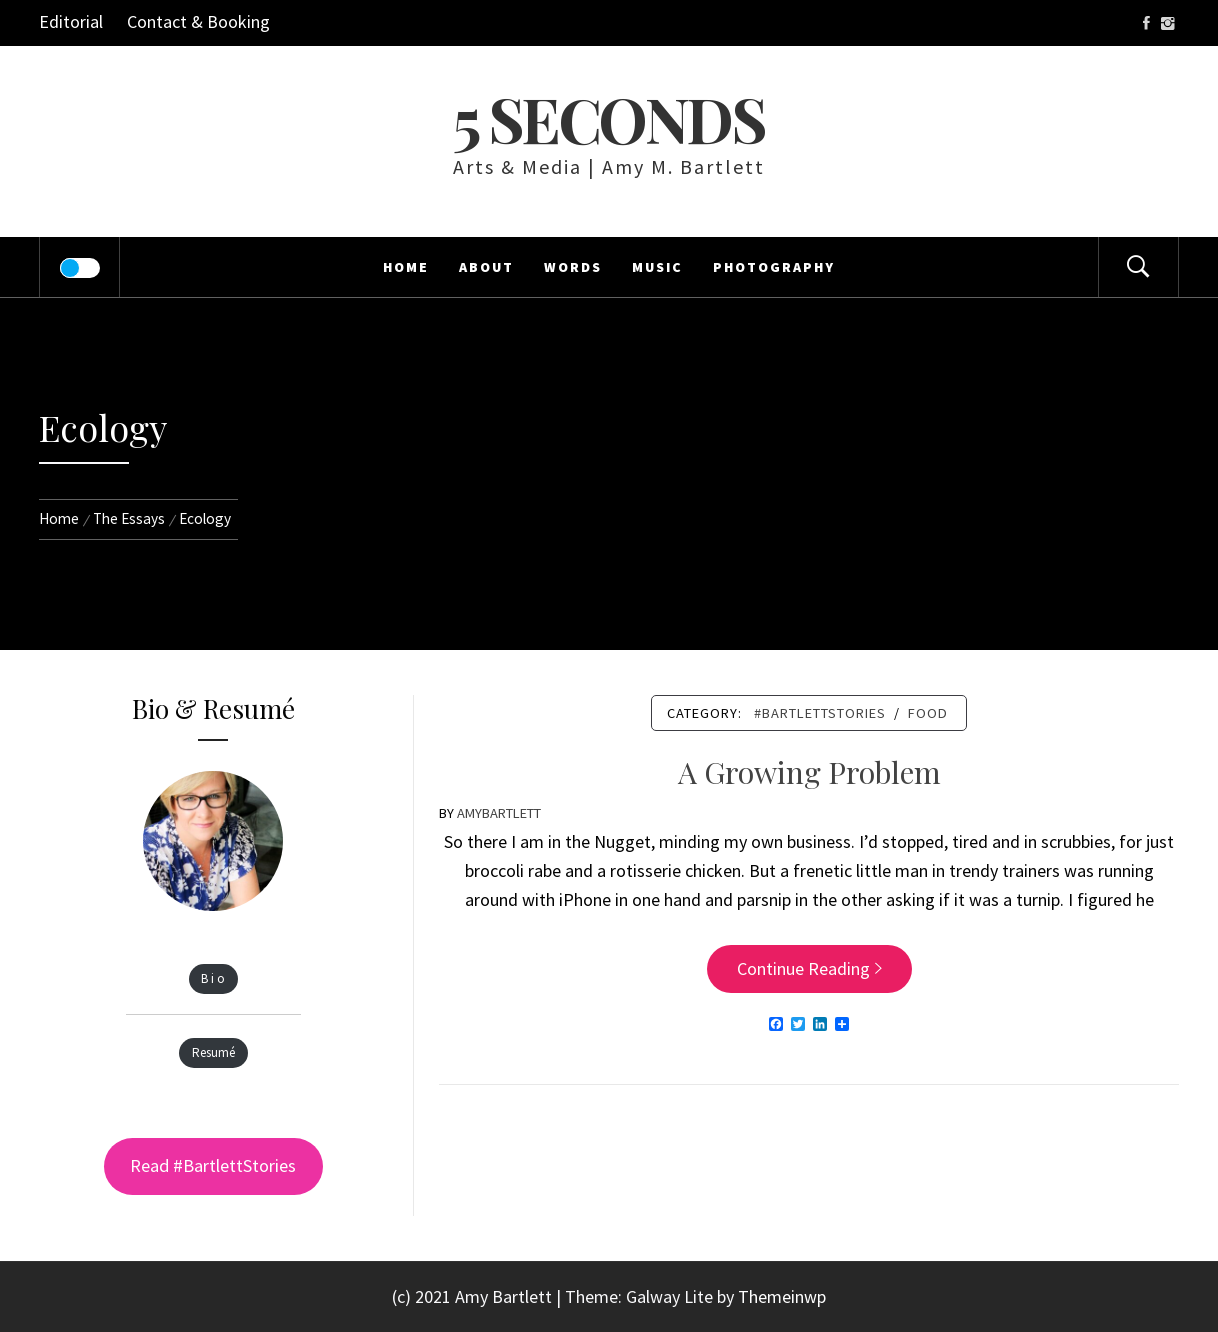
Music (657, 267)
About (486, 267)
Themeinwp (782, 1296)
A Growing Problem (809, 772)
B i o (213, 979)
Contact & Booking (198, 21)
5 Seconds (608, 118)
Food (928, 713)
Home (406, 267)
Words (573, 267)
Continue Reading (809, 968)
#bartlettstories (820, 713)
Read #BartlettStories (213, 1165)
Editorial (71, 21)
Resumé (213, 1053)
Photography (774, 267)
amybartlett (499, 813)
